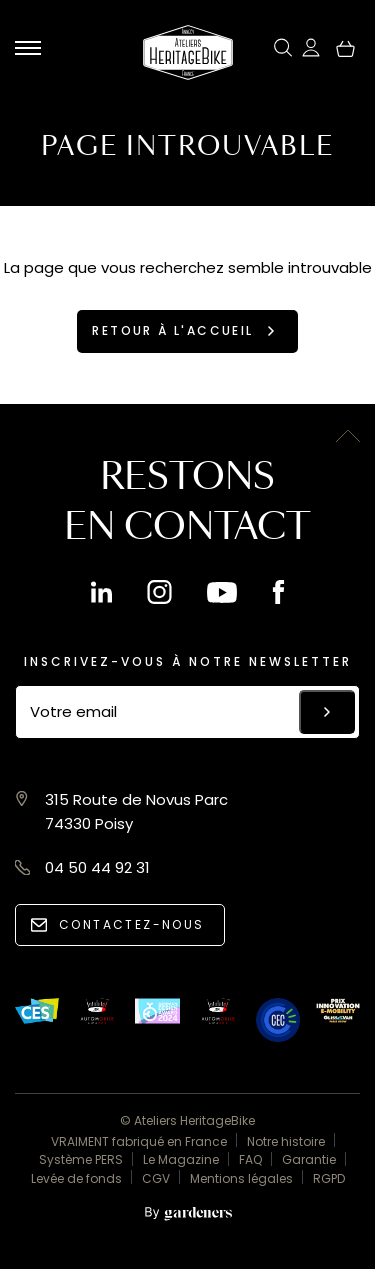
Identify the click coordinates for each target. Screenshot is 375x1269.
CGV (156, 1178)
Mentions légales (241, 1178)
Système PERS (81, 1159)
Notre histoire (286, 1141)
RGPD (329, 1178)
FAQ (250, 1159)
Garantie (309, 1159)
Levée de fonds (76, 1178)
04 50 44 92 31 (97, 867)
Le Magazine (181, 1159)
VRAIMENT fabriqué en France (139, 1141)
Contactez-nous (132, 924)
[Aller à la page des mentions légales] (188, 1214)
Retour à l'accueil (172, 330)
